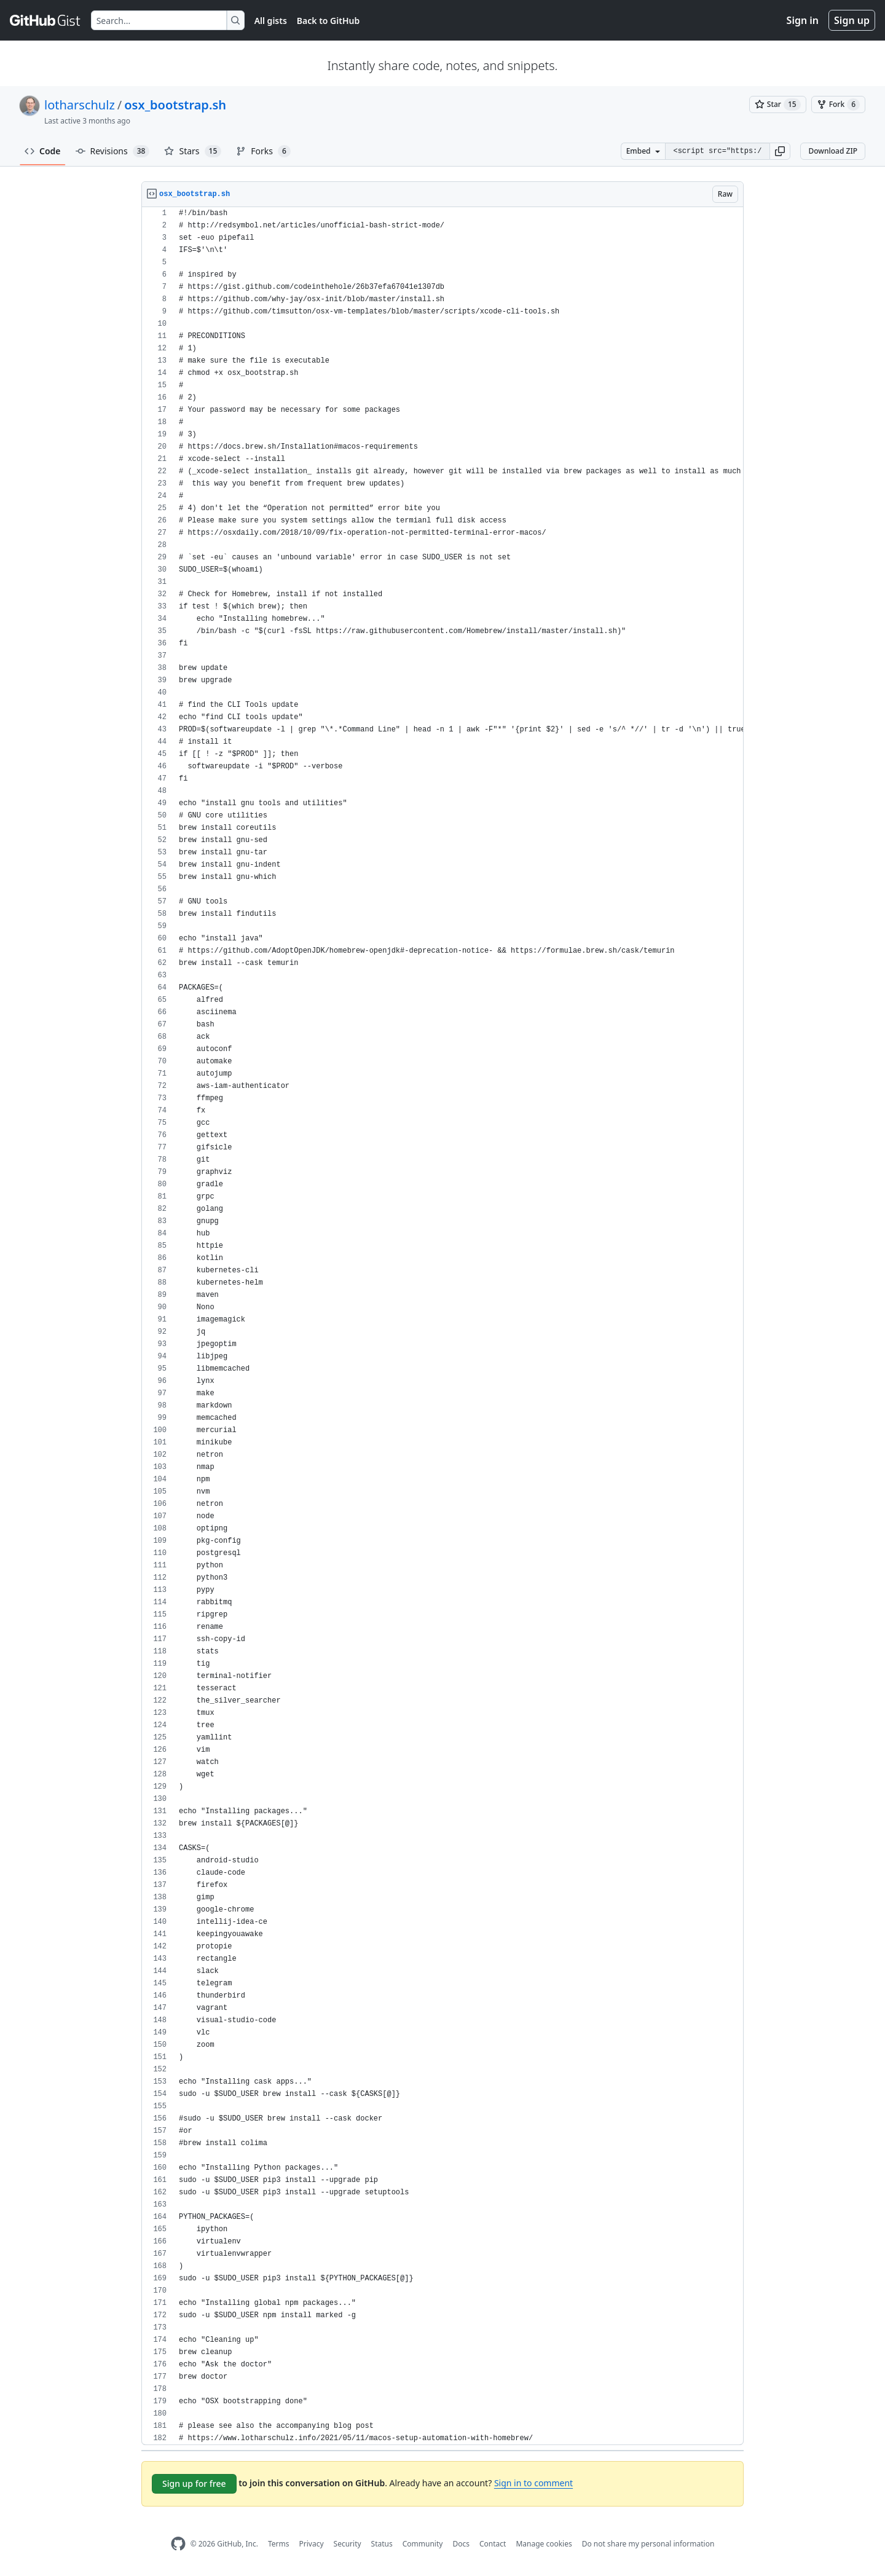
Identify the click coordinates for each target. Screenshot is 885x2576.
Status (382, 2544)
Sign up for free (194, 2483)
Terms (278, 2544)
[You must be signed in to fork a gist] (838, 104)
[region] (442, 1326)
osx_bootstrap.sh (175, 105)
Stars (192, 151)
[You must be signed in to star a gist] (777, 104)
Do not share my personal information (648, 2544)
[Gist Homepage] (45, 20)
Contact (492, 2544)
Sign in (803, 20)
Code (43, 151)
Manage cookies (544, 2544)
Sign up (852, 20)
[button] (779, 151)
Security (347, 2544)
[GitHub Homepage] (178, 2543)
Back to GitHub (328, 20)
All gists (270, 20)
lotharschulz (79, 105)
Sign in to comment (533, 2483)
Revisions (113, 151)
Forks (263, 151)
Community (423, 2544)
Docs (461, 2544)
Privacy (311, 2544)
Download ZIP (832, 151)
